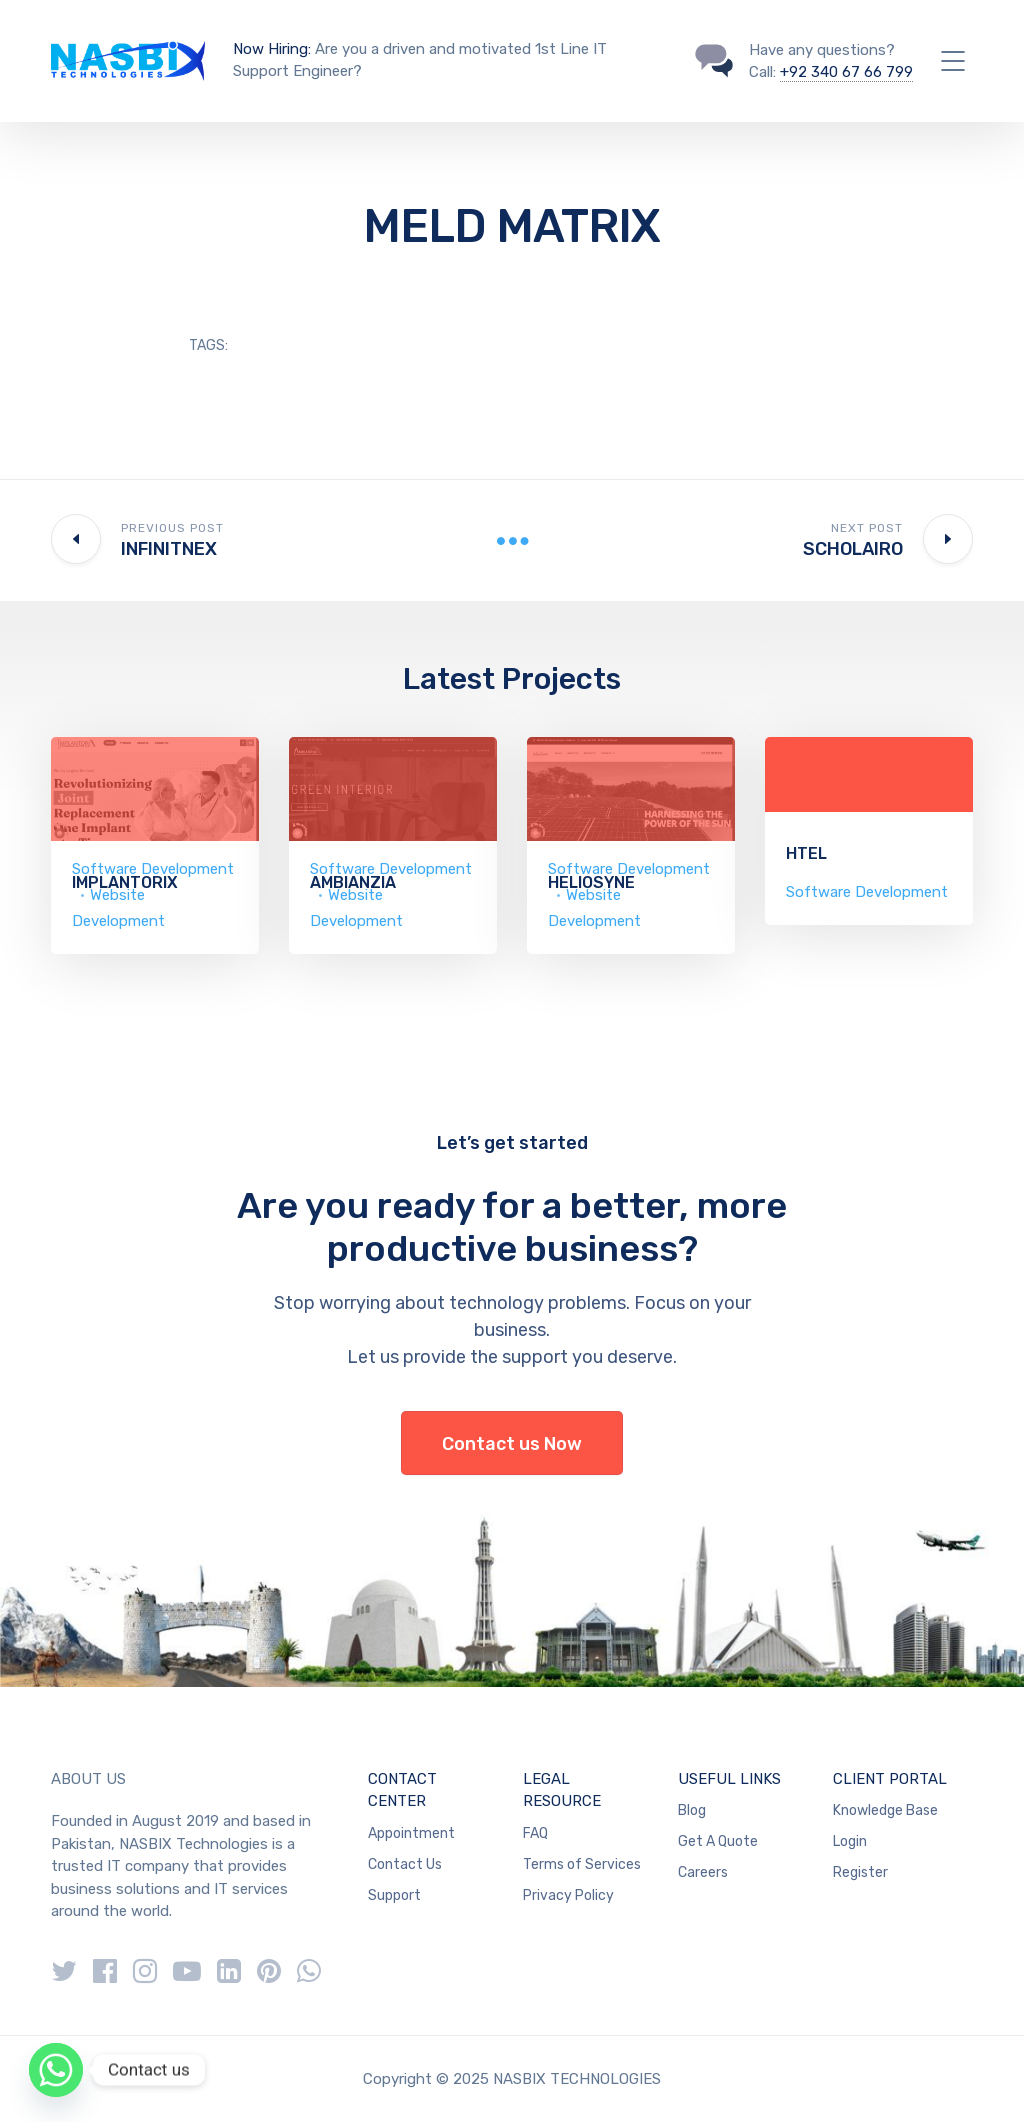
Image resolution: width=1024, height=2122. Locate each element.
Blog (692, 1810)
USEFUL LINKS (729, 1779)
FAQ (535, 1833)
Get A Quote (718, 1841)
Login (850, 1841)
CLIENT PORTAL (890, 1779)
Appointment (411, 1833)
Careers (703, 1872)
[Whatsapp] (56, 2070)
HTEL (806, 853)
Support (394, 1895)
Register (860, 1872)
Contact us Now (512, 1444)
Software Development (867, 892)
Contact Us (405, 1864)
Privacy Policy (568, 1895)
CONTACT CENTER (402, 1790)
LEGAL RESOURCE (562, 1790)
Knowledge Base (885, 1810)
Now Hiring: (272, 49)
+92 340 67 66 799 (846, 72)
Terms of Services (582, 1864)
